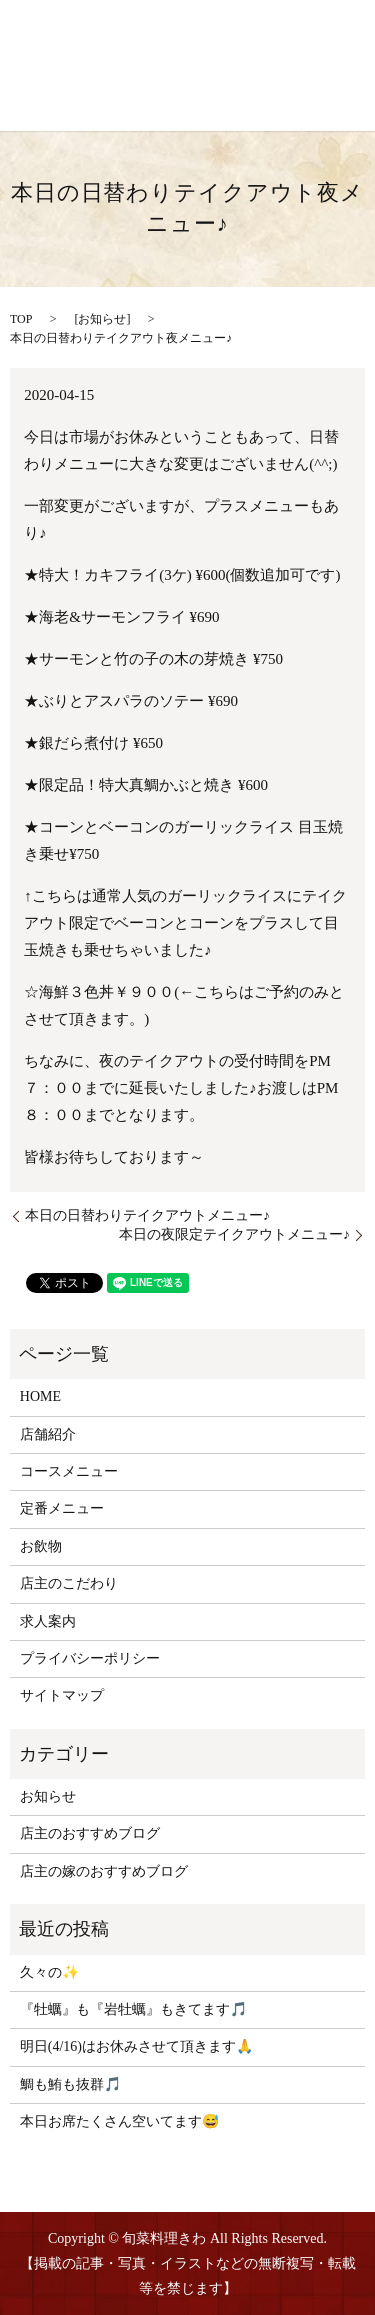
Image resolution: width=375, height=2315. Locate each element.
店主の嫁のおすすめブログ (104, 1871)
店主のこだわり (69, 1583)
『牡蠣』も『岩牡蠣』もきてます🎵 (133, 2009)
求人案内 (48, 1621)
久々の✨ (49, 1972)
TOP (21, 319)
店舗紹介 (48, 1434)
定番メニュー (62, 1508)
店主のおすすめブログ (90, 1833)
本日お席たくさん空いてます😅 (119, 2121)
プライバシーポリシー (90, 1658)
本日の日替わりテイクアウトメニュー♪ (147, 1215)
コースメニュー (69, 1471)
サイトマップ (62, 1695)
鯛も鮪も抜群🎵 (70, 2084)
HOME (40, 1396)
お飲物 (41, 1546)
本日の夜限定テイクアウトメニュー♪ (234, 1234)
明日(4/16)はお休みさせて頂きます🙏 (136, 2046)
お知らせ (102, 319)
